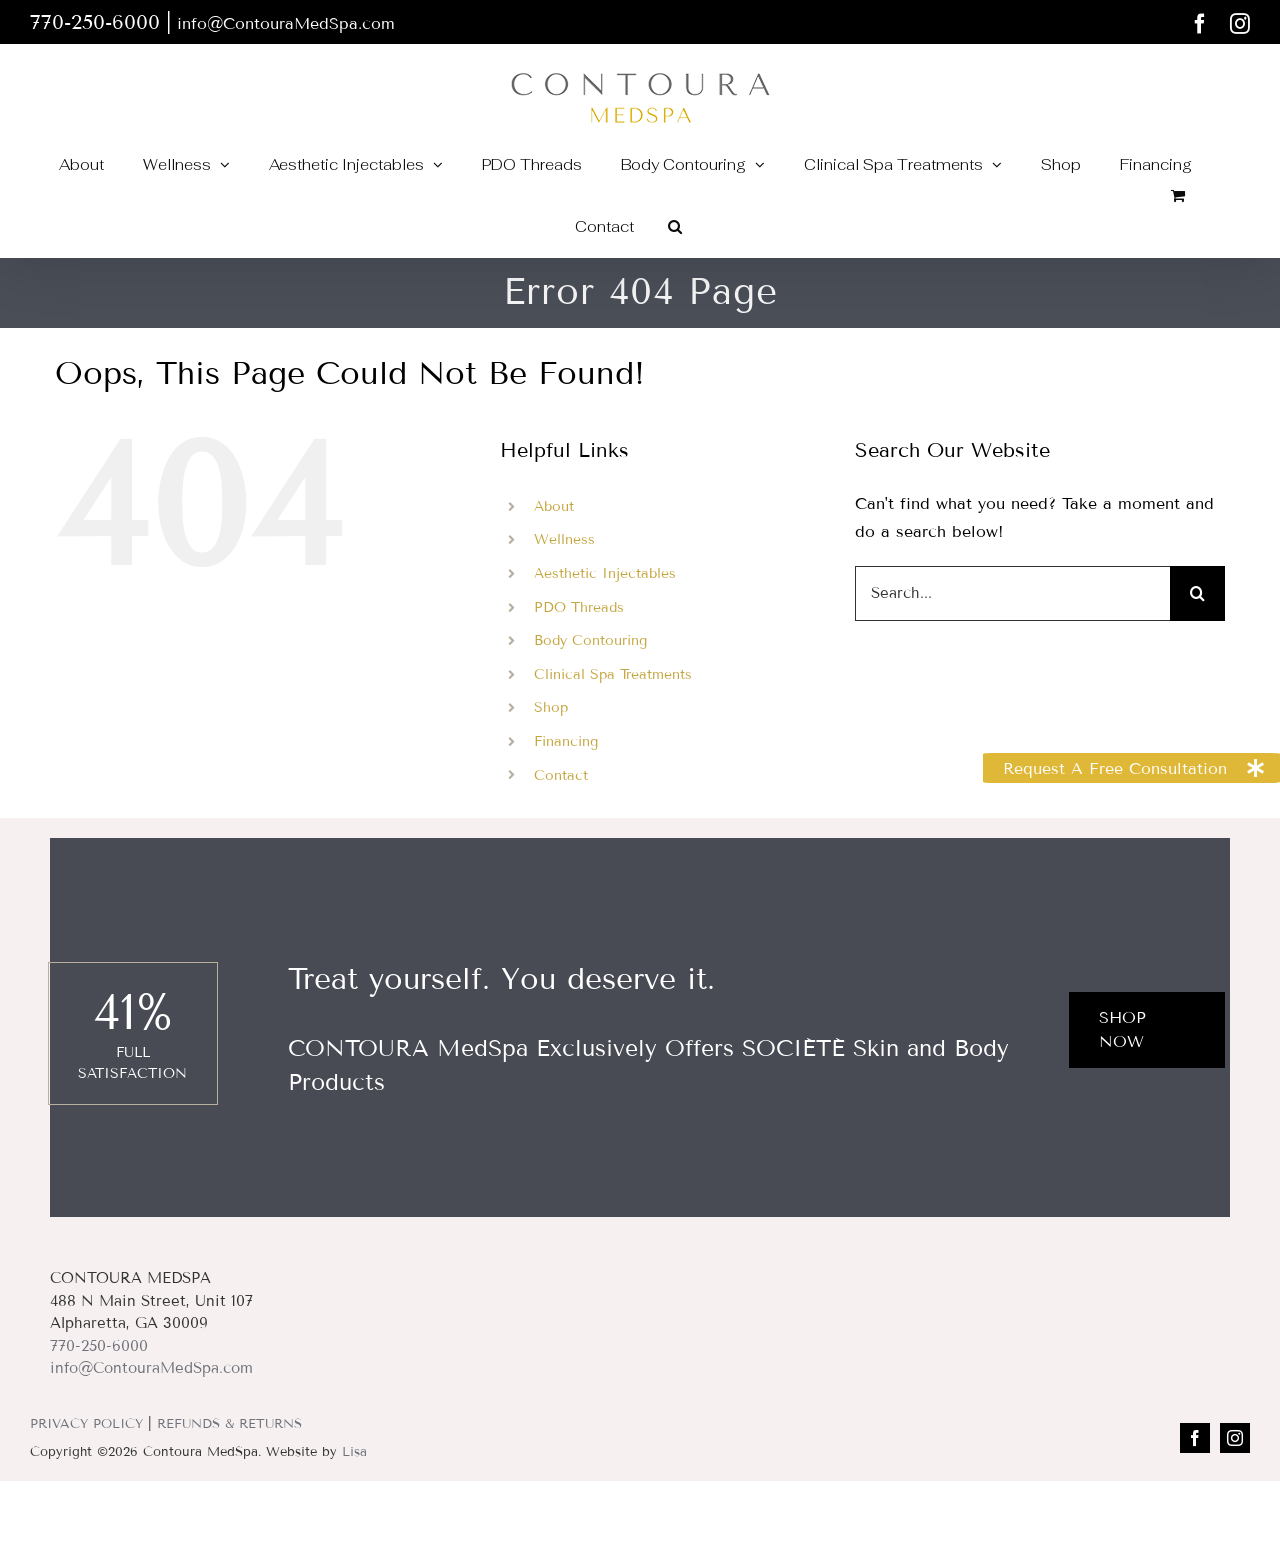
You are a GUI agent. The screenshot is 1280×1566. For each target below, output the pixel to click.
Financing (566, 741)
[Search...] (1012, 593)
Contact (561, 775)
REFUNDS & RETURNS (229, 1424)
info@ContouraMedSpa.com (286, 23)
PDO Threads (579, 607)
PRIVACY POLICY (86, 1424)
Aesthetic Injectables (605, 573)
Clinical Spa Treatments (613, 674)
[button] (675, 226)
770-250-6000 (99, 1346)
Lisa (354, 1452)
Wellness (564, 539)
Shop (551, 707)
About (554, 506)
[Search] (1197, 593)
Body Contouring (590, 640)
